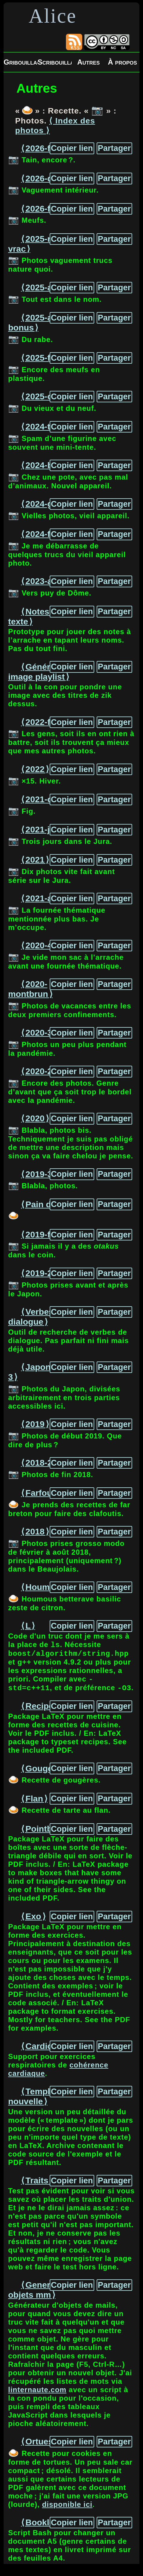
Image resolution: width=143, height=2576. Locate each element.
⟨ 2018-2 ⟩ (39, 1462)
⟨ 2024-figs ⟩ (44, 534)
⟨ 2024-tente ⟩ (47, 426)
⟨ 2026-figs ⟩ (44, 208)
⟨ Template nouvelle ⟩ (35, 2101)
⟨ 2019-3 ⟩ (39, 1174)
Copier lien (72, 148)
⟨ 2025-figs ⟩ (44, 357)
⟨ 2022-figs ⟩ (44, 722)
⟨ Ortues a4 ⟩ (45, 2446)
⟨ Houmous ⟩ (45, 1587)
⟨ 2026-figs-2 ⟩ (48, 148)
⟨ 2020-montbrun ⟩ (30, 989)
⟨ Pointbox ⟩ (44, 1833)
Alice (52, 16)
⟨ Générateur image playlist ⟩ (39, 672)
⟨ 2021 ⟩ (35, 859)
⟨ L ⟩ (28, 1625)
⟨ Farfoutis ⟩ (44, 1493)
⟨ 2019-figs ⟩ (44, 1234)
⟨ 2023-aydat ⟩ (47, 581)
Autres (88, 62)
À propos (122, 62)
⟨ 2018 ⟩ (35, 1531)
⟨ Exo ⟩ (33, 1921)
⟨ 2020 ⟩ (35, 1118)
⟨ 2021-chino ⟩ (48, 799)
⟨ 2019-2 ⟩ (39, 1273)
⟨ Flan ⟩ (34, 1803)
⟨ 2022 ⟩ (35, 769)
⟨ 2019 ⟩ (35, 1424)
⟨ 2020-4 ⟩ (39, 945)
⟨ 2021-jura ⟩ (44, 829)
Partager (114, 148)
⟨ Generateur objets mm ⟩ (39, 2294)
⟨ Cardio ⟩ (39, 2051)
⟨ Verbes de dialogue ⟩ (37, 1316)
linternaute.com (37, 2394)
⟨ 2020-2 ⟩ (39, 1071)
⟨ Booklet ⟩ (41, 2527)
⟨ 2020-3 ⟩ (39, 1032)
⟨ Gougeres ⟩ (45, 1773)
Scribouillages (55, 62)
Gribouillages (21, 62)
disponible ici (67, 2509)
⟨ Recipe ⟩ (39, 1711)
